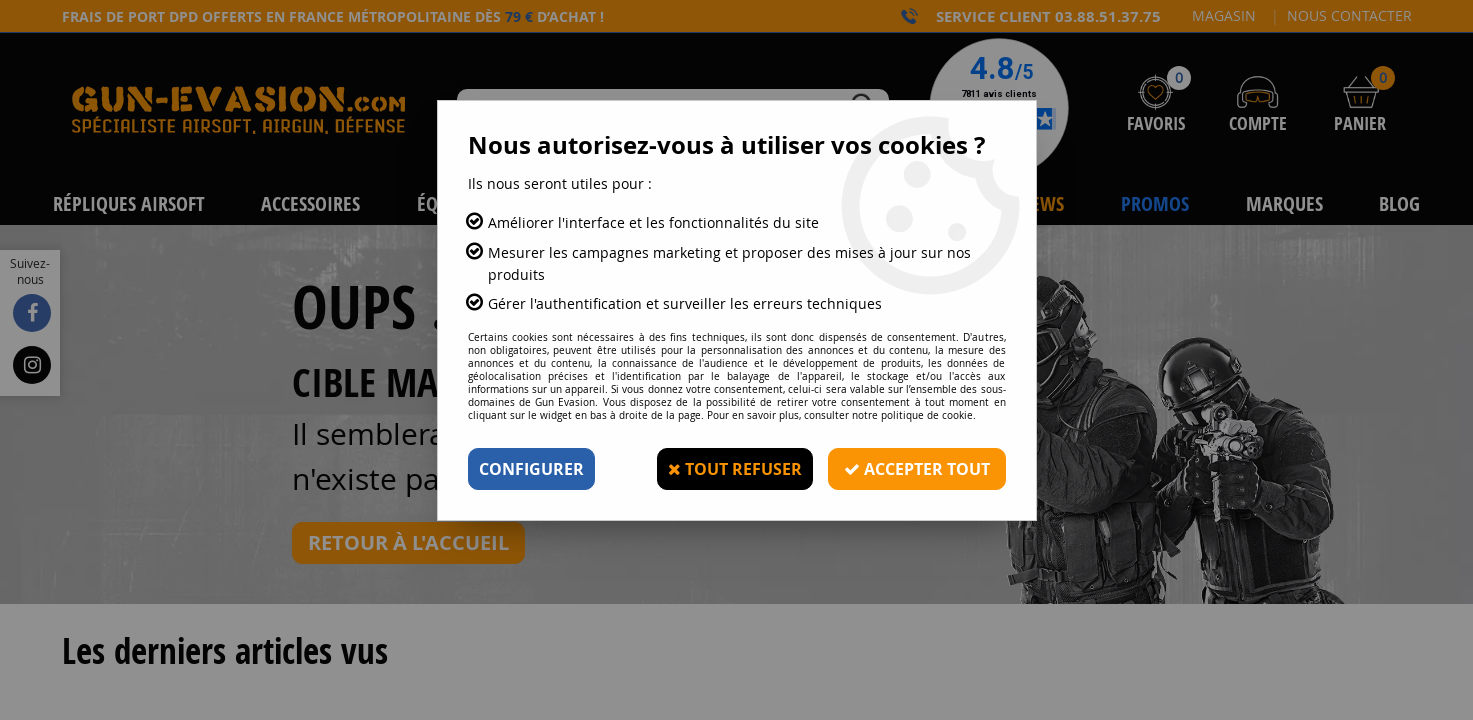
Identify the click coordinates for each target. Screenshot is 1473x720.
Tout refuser (735, 469)
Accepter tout (917, 469)
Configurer (531, 469)
